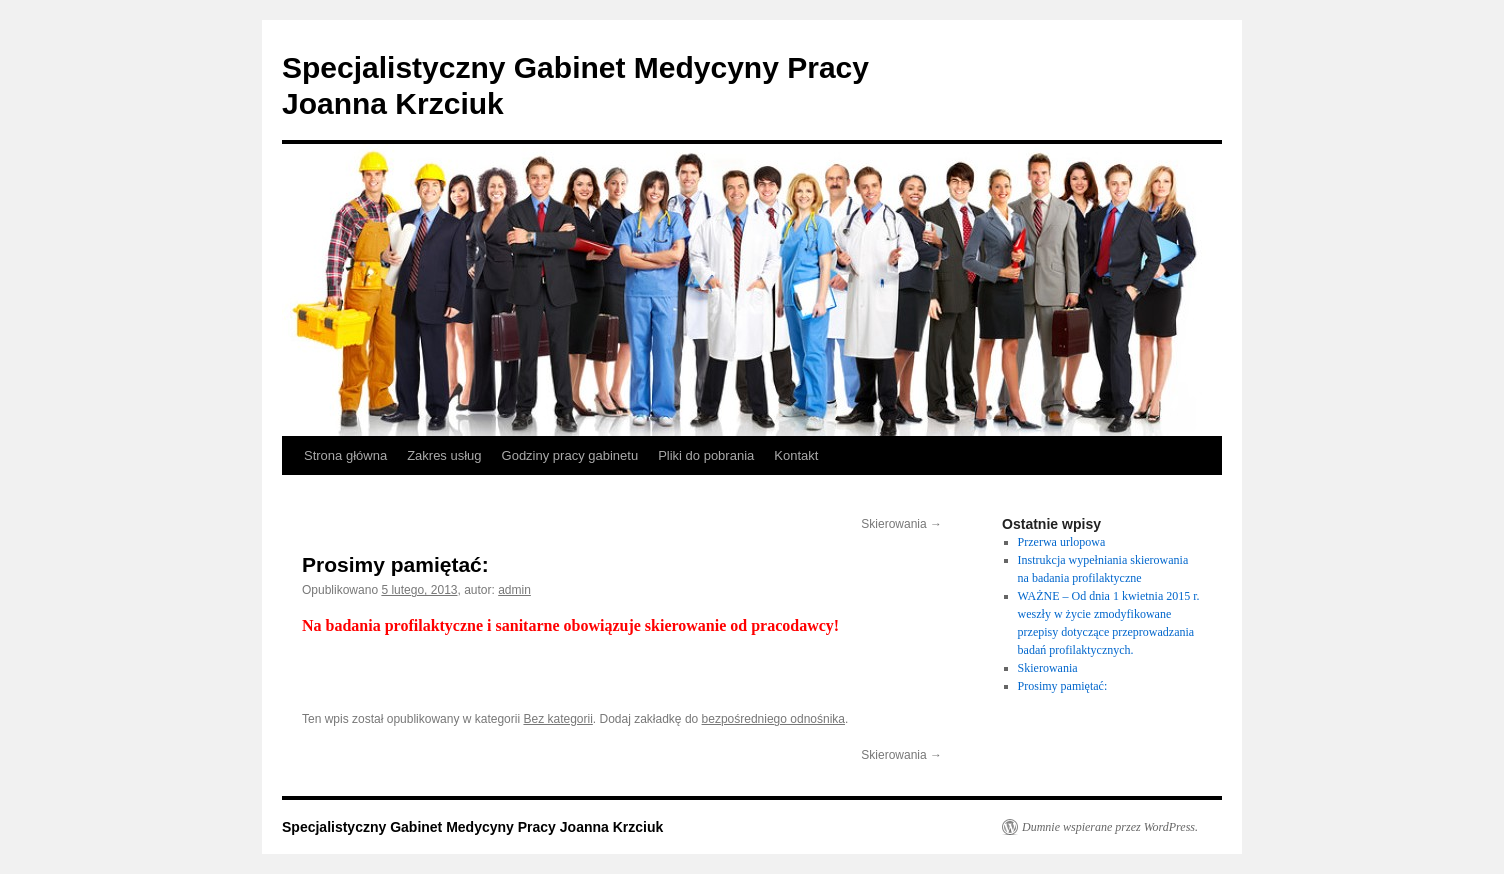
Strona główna (345, 455)
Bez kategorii (557, 719)
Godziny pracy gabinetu (570, 455)
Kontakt (796, 455)
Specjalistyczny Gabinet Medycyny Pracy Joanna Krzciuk (472, 827)
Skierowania (901, 524)
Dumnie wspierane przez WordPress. (1110, 827)
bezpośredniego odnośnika (773, 719)
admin (514, 590)
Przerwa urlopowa (1062, 542)
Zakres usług (444, 455)
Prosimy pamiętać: (1063, 686)
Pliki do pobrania (706, 455)
